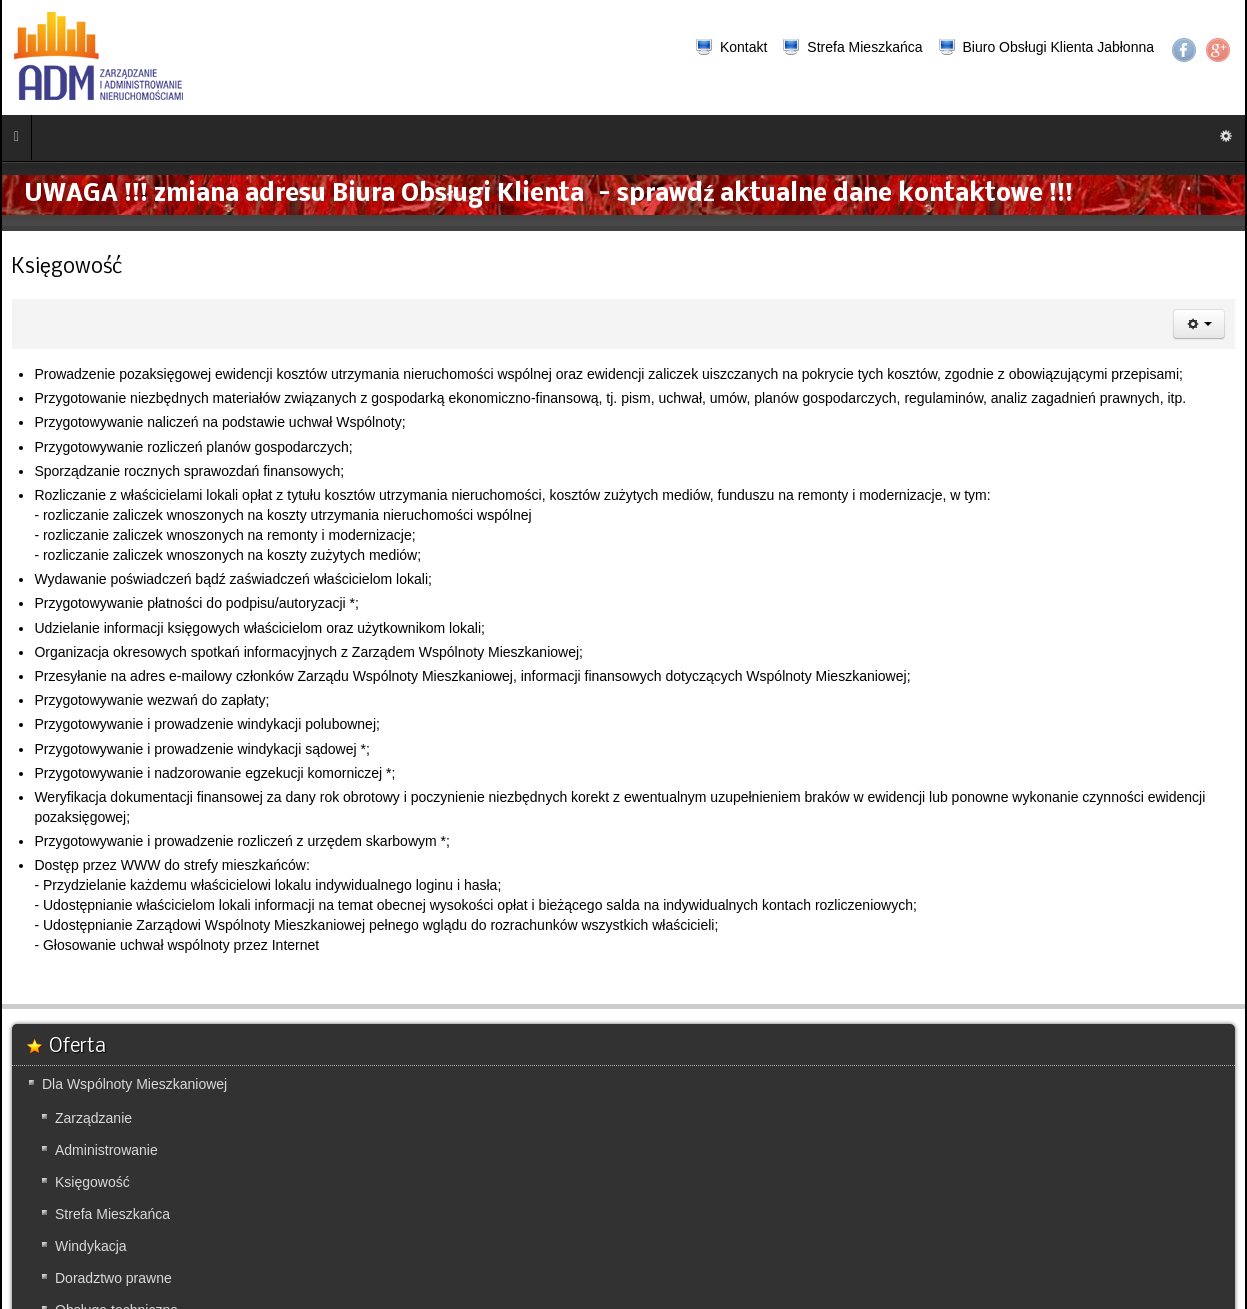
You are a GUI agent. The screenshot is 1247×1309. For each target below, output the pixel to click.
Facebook (1184, 50)
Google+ (1218, 50)
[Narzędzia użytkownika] (1199, 324)
